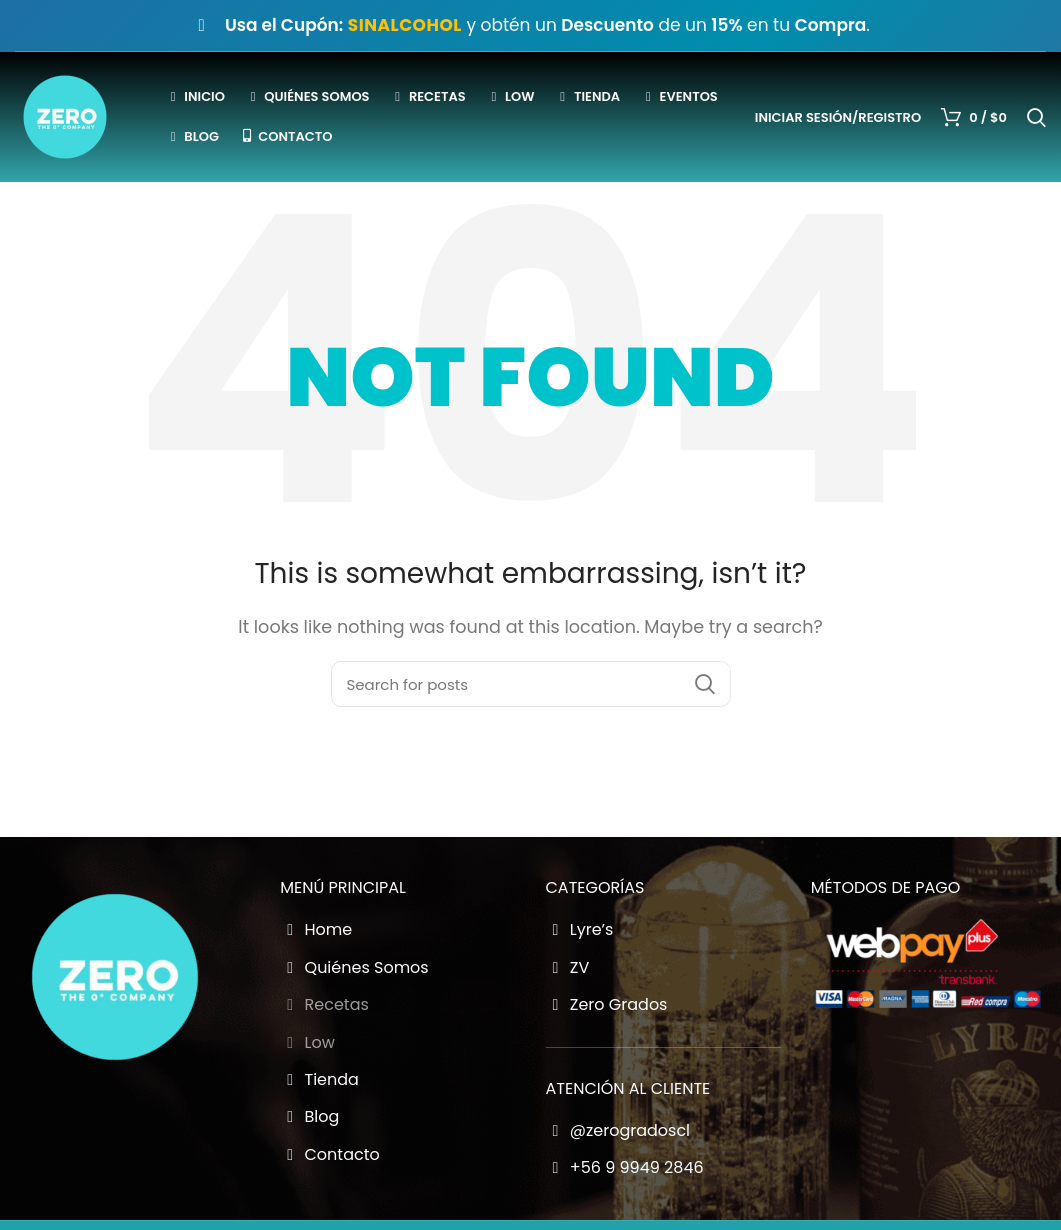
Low (307, 1043)
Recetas (324, 1005)
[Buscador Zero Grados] (531, 684)
